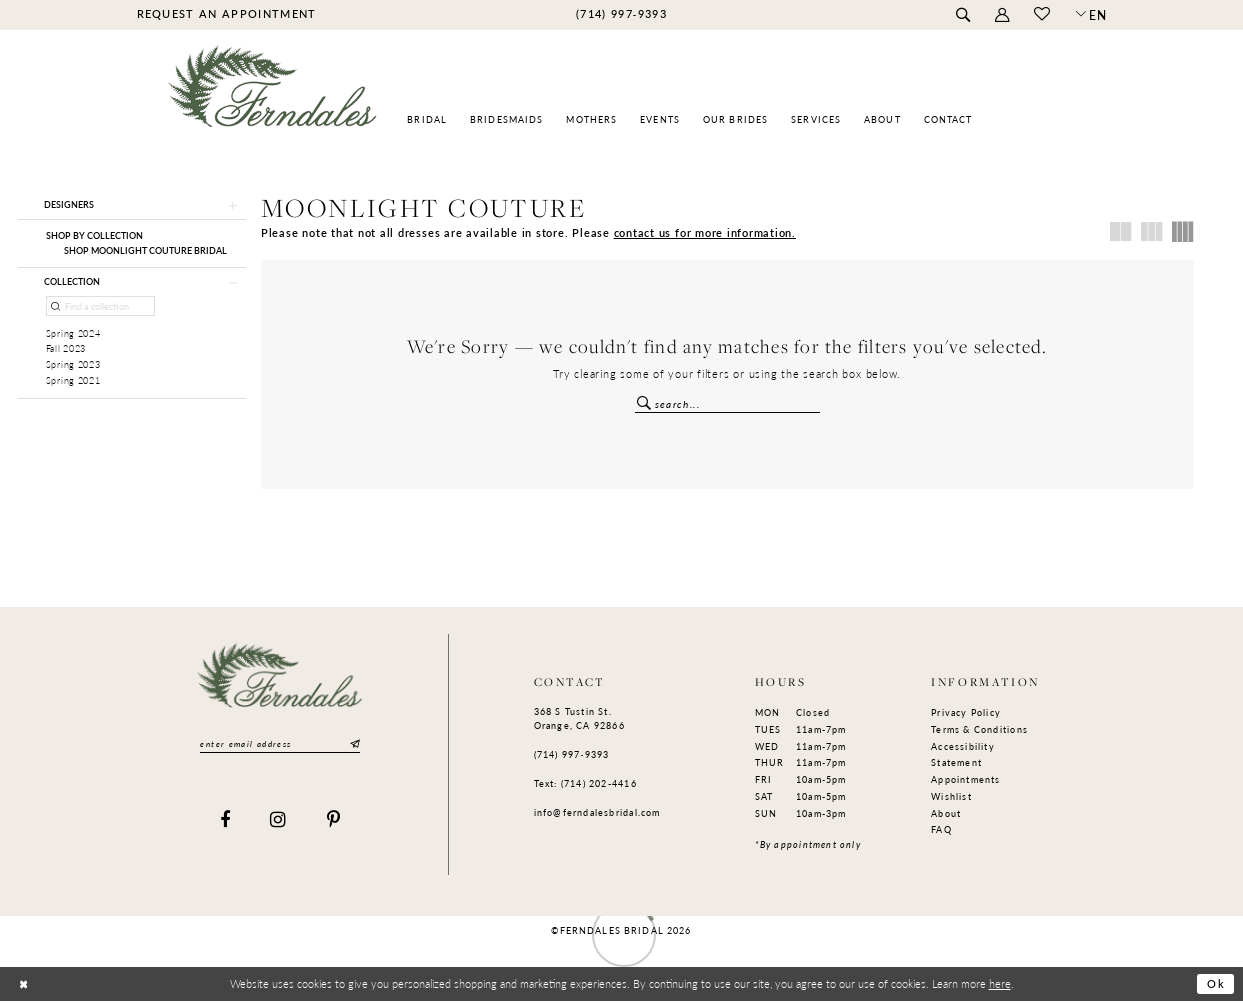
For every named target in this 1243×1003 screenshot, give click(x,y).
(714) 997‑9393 (572, 755)
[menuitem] (226, 14)
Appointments (966, 780)
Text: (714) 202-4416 (585, 784)
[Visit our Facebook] (225, 823)
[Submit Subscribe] (354, 745)
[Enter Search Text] (727, 404)
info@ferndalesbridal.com (597, 813)
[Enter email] (280, 745)
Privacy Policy (966, 714)
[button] (1002, 15)
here (1000, 985)
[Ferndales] (273, 95)
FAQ (941, 831)
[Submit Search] (645, 402)
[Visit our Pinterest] (334, 823)
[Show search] (963, 15)
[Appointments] (226, 14)
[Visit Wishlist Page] (1042, 15)
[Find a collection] (101, 309)
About (946, 814)
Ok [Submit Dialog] (1216, 986)
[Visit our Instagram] (278, 823)
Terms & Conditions (979, 730)
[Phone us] (621, 14)
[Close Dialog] (23, 986)
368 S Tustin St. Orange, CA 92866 (579, 720)
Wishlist (951, 797)
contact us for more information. (705, 232)
